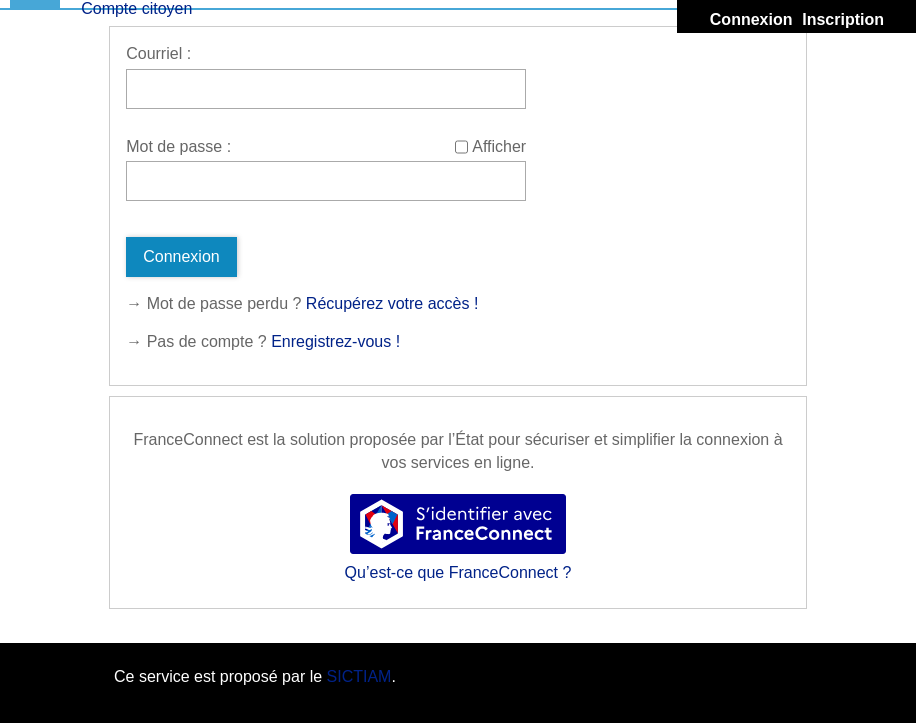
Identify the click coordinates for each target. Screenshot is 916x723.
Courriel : (158, 53)
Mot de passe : (178, 146)
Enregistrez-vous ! (335, 341)
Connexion (751, 19)
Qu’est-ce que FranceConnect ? (458, 572)
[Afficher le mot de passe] (461, 147)
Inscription (843, 19)
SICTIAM (359, 676)
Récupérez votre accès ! (392, 303)
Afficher (499, 146)
